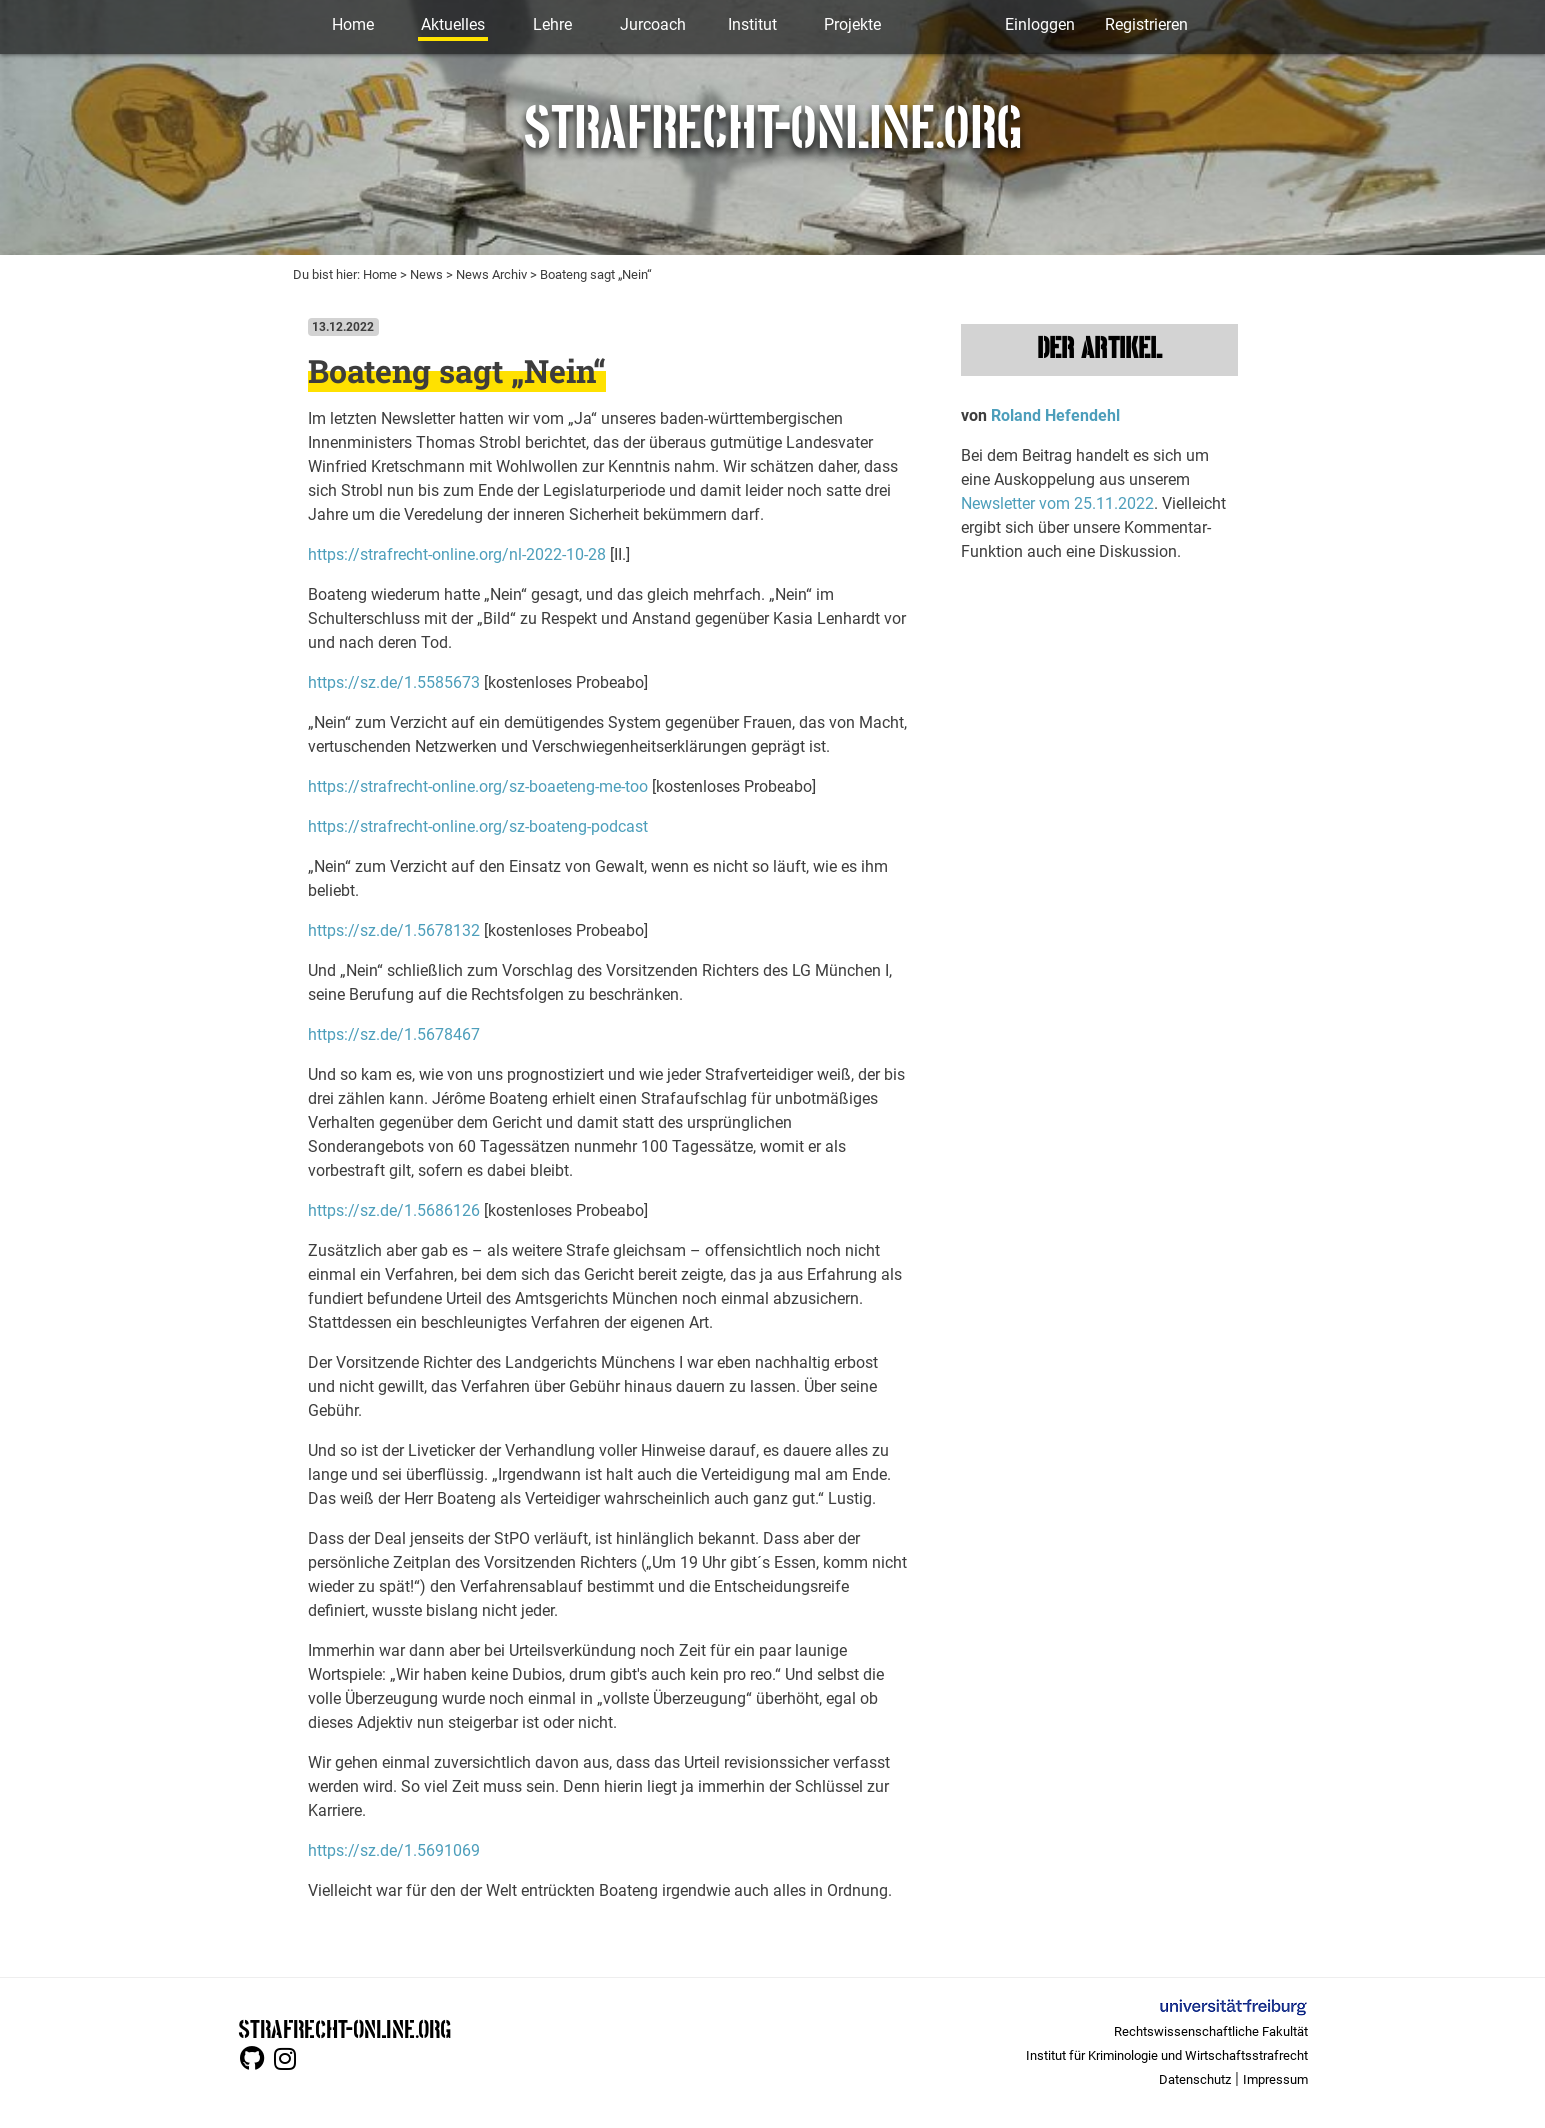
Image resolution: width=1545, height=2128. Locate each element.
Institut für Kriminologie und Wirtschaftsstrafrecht (1167, 2055)
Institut (752, 24)
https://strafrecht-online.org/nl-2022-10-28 (457, 554)
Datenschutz (1195, 2079)
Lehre (552, 24)
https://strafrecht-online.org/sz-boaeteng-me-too (478, 786)
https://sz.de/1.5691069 (394, 1850)
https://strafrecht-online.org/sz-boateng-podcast (478, 826)
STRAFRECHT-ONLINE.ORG (344, 2027)
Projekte (852, 24)
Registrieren (1146, 24)
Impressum (1275, 2079)
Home (353, 24)
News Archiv (491, 274)
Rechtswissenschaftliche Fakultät (1211, 2031)
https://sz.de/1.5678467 (394, 1034)
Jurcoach (653, 24)
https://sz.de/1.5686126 (394, 1210)
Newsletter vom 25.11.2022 (1057, 503)
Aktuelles (453, 24)
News (426, 274)
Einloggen (1040, 24)
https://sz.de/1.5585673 (394, 682)
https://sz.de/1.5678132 (394, 930)
